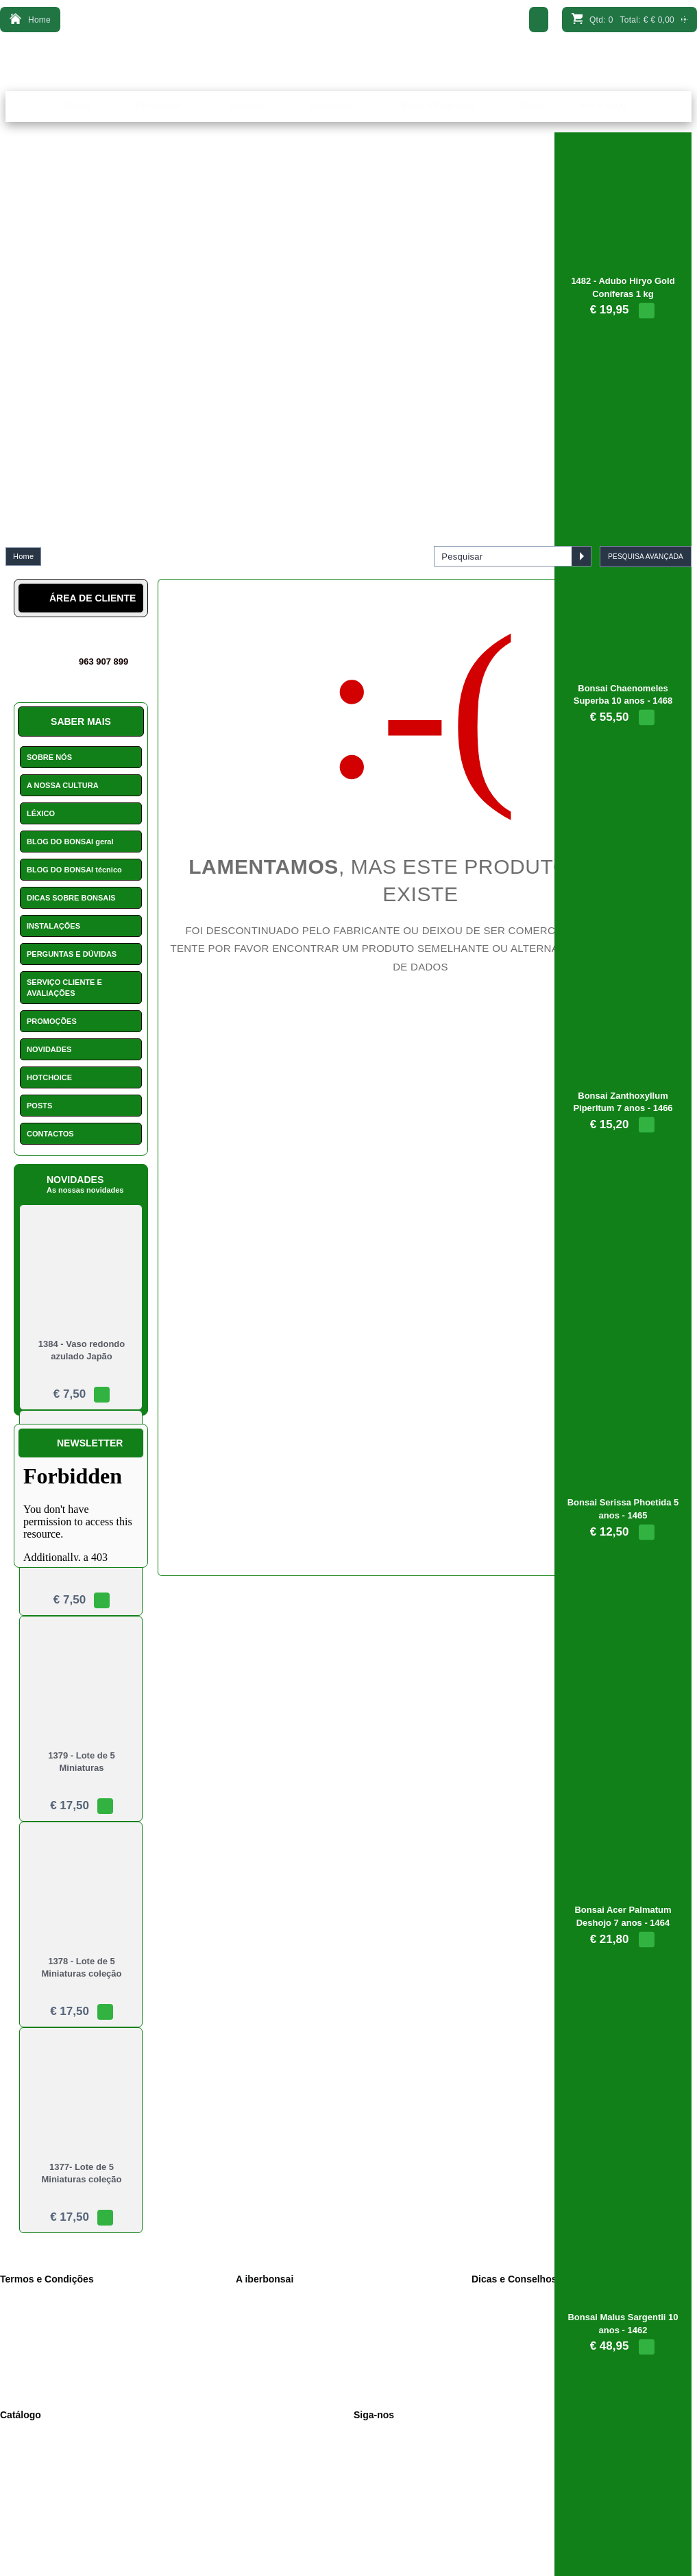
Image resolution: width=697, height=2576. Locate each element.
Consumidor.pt (36, 2383)
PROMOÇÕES (52, 1021)
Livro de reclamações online (61, 2340)
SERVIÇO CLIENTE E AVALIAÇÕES (64, 987)
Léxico (376, 2491)
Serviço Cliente (274, 2354)
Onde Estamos (273, 2325)
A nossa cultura (274, 2297)
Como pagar (268, 2369)
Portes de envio (38, 2354)
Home (23, 556)
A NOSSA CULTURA (63, 785)
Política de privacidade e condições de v (83, 2311)
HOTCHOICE (49, 1077)
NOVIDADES (49, 1049)
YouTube (380, 2462)
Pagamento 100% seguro (56, 2369)
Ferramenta (31, 2448)
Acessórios (30, 2476)
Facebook (382, 2433)
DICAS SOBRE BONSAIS (71, 898)
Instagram (382, 2448)
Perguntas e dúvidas (283, 2383)
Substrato (27, 2462)
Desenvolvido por (348, 2561)
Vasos (21, 2491)
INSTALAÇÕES (53, 926)
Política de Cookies (45, 2325)
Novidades (383, 2476)
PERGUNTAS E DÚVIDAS (72, 954)
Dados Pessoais (40, 2297)
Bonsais (25, 2433)
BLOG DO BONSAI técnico (74, 870)
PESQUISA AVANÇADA (645, 556)
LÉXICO (41, 813)
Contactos (264, 2340)
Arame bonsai (35, 2520)
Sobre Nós (265, 2311)
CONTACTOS (50, 1134)
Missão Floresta (393, 2505)
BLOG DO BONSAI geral (70, 841)
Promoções (31, 2505)
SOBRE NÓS (49, 757)
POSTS (39, 1105)
